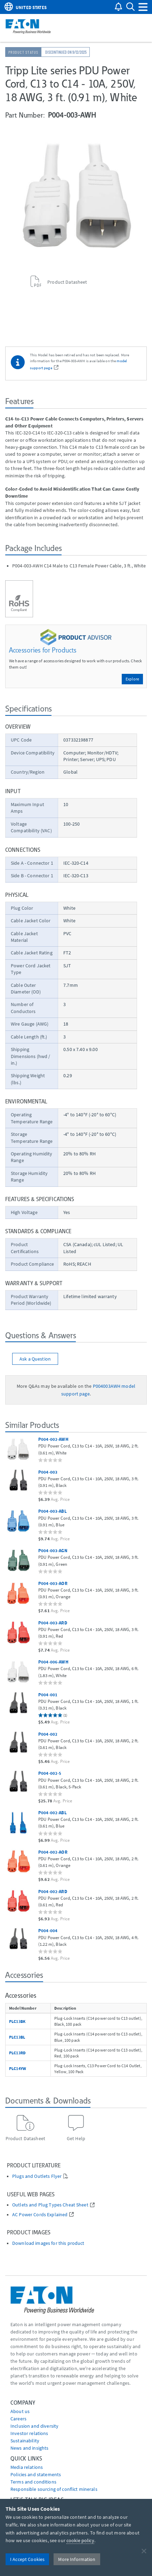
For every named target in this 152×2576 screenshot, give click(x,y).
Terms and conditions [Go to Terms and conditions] (33, 2482)
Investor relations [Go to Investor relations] (29, 2433)
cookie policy (80, 2540)
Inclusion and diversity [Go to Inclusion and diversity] (34, 2426)
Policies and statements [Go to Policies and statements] (35, 2474)
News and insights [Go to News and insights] (29, 2448)
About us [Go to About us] (20, 2411)
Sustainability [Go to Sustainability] (24, 2440)
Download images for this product (48, 2243)
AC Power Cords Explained (39, 2215)
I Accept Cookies (27, 2559)
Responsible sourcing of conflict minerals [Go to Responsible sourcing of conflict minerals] (53, 2489)
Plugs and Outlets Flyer (37, 2176)
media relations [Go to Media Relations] (26, 2467)
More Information (76, 2559)
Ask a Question (35, 1359)
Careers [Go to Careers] (18, 2418)
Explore (132, 679)
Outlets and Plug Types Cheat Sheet (50, 2205)
